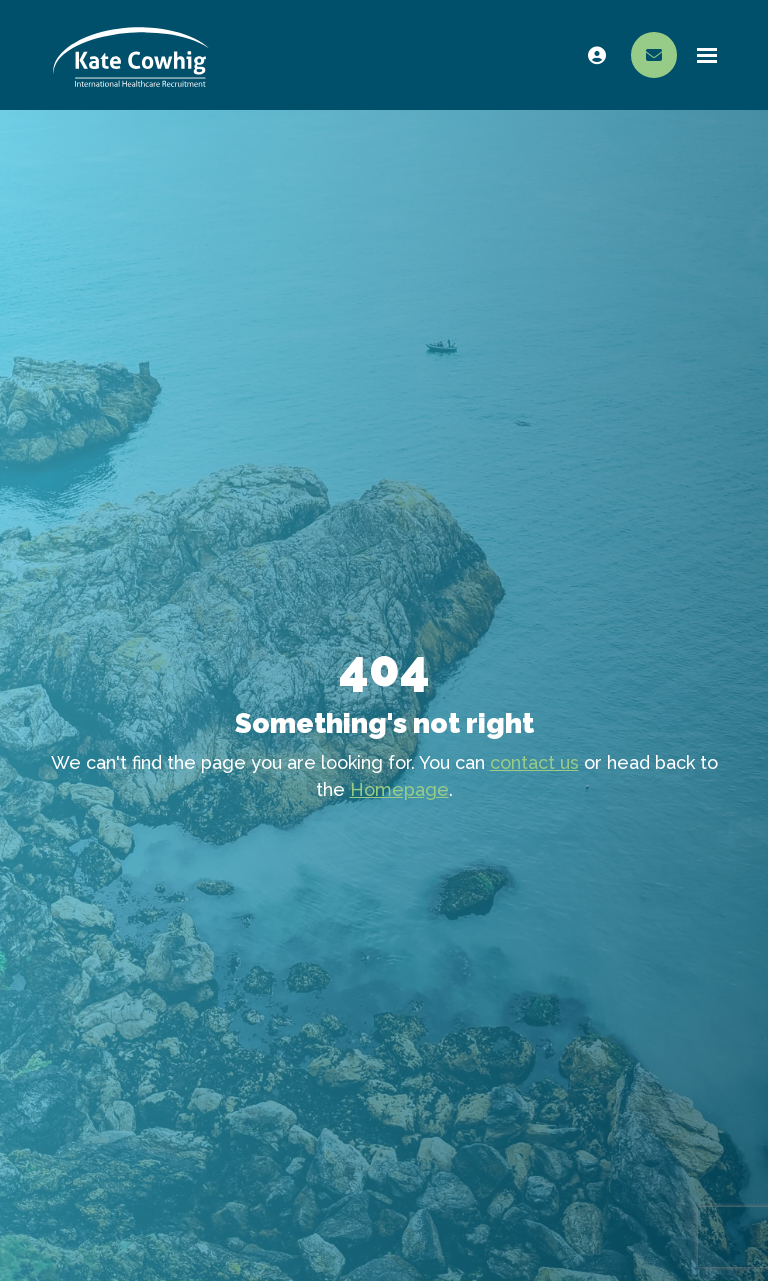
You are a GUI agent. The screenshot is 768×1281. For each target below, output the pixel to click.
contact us (534, 762)
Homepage (399, 789)
